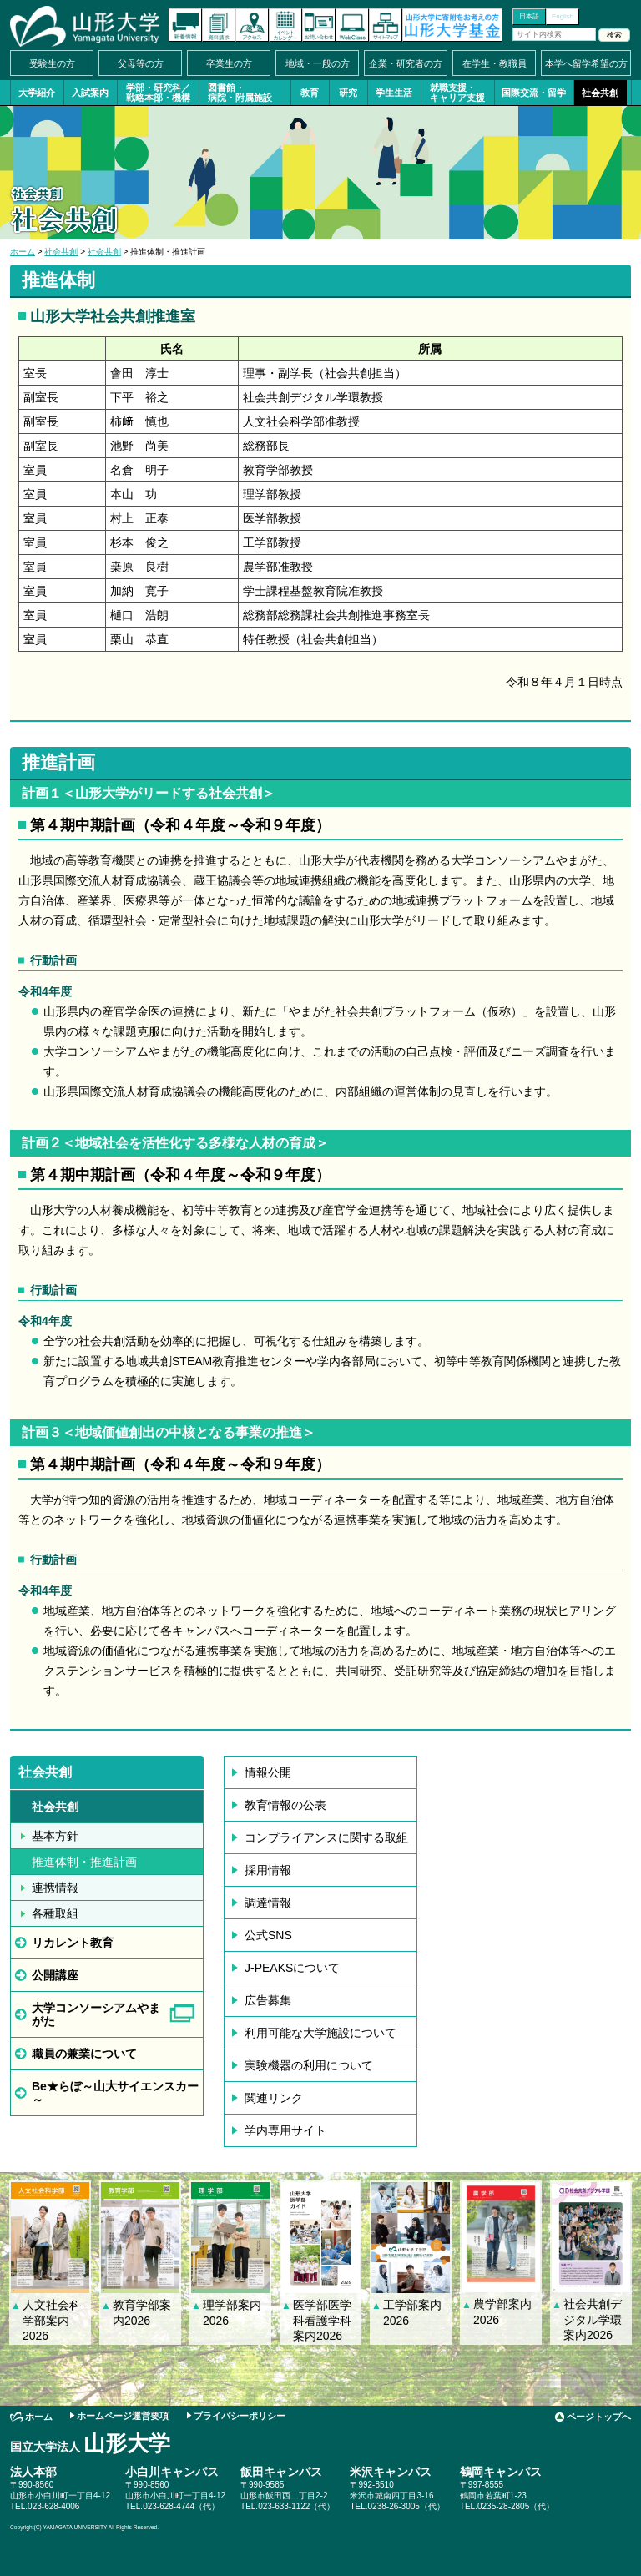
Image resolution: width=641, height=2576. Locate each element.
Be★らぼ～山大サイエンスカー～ (115, 2092)
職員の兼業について (84, 2053)
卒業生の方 (229, 63)
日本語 (529, 16)
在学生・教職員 (494, 63)
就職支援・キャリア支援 (457, 93)
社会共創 (600, 93)
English (562, 16)
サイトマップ (385, 25)
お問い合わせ (319, 25)
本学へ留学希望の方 (586, 63)
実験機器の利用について (309, 2065)
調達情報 (268, 1902)
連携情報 (55, 1887)
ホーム (22, 251)
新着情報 (185, 25)
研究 (348, 93)
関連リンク (274, 2098)
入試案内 (90, 93)
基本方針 (55, 1836)
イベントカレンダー (285, 25)
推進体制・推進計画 (84, 1861)
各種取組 (55, 1913)
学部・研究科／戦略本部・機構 (158, 93)
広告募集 (268, 2000)
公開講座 (55, 1975)
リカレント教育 (73, 1942)
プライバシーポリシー (239, 2416)
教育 (309, 93)
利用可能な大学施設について (320, 2032)
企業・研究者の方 (405, 63)
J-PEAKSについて (292, 1967)
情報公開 (268, 1772)
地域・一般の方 (317, 63)
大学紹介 (36, 93)
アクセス (252, 25)
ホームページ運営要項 (123, 2416)
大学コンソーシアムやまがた (96, 2014)
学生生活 (394, 93)
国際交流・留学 (534, 93)
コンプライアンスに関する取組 (326, 1837)
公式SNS (268, 1935)
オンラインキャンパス (352, 25)
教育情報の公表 (285, 1805)
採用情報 (268, 1870)
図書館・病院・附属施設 (240, 93)
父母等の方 (141, 63)
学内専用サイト (285, 2130)
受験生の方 (52, 63)
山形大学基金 (452, 25)
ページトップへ (599, 2417)
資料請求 (218, 25)
